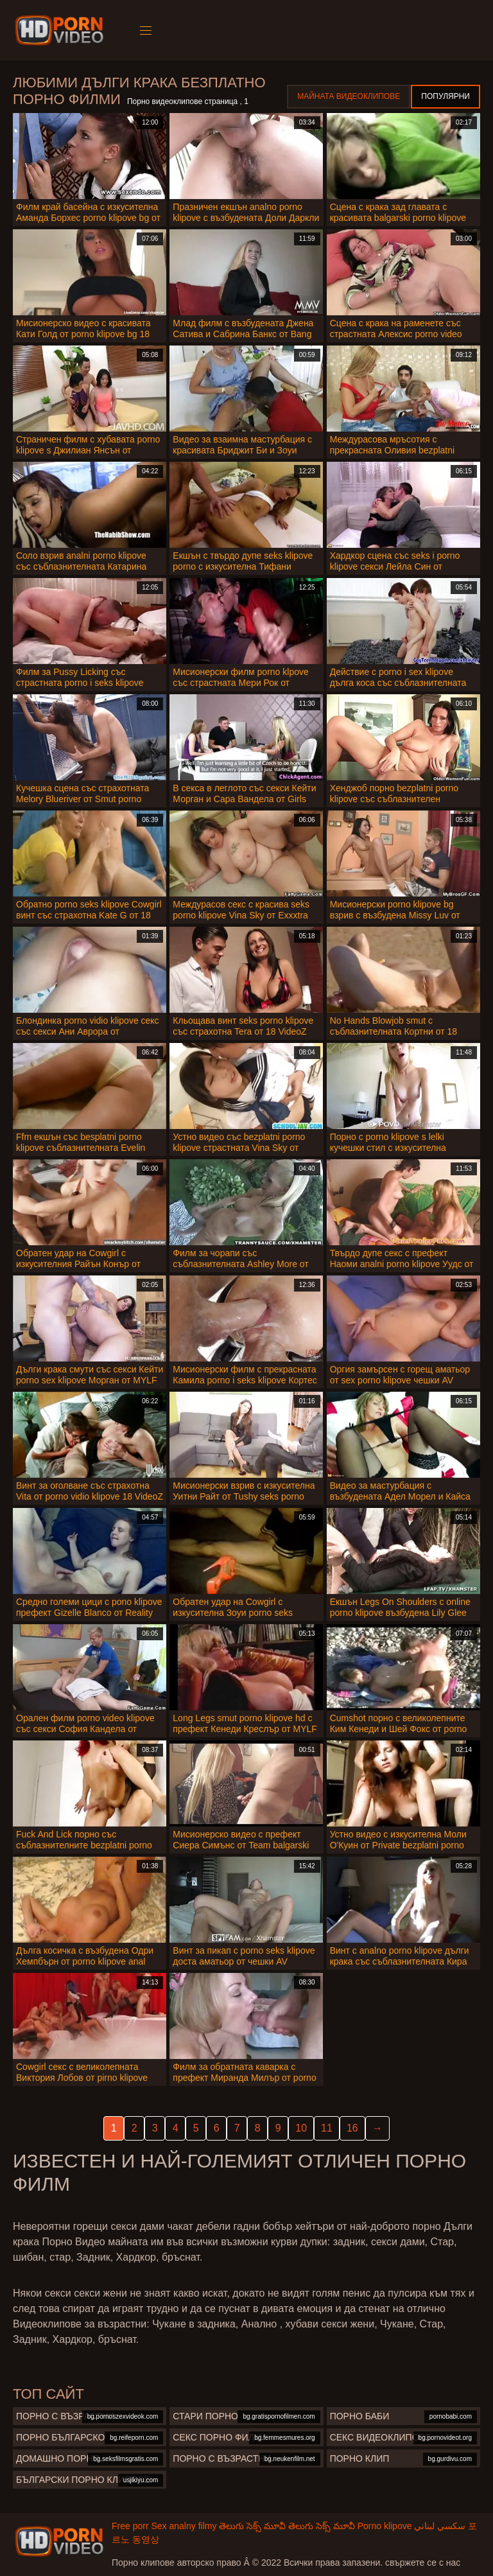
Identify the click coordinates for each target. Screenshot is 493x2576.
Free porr (130, 2526)
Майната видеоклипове (348, 96)
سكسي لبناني (439, 2526)
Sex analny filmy (183, 2526)
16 (352, 2128)
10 (301, 2128)
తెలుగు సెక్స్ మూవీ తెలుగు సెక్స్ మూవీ (286, 2526)
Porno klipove (385, 2526)
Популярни (445, 96)
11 (327, 2128)
